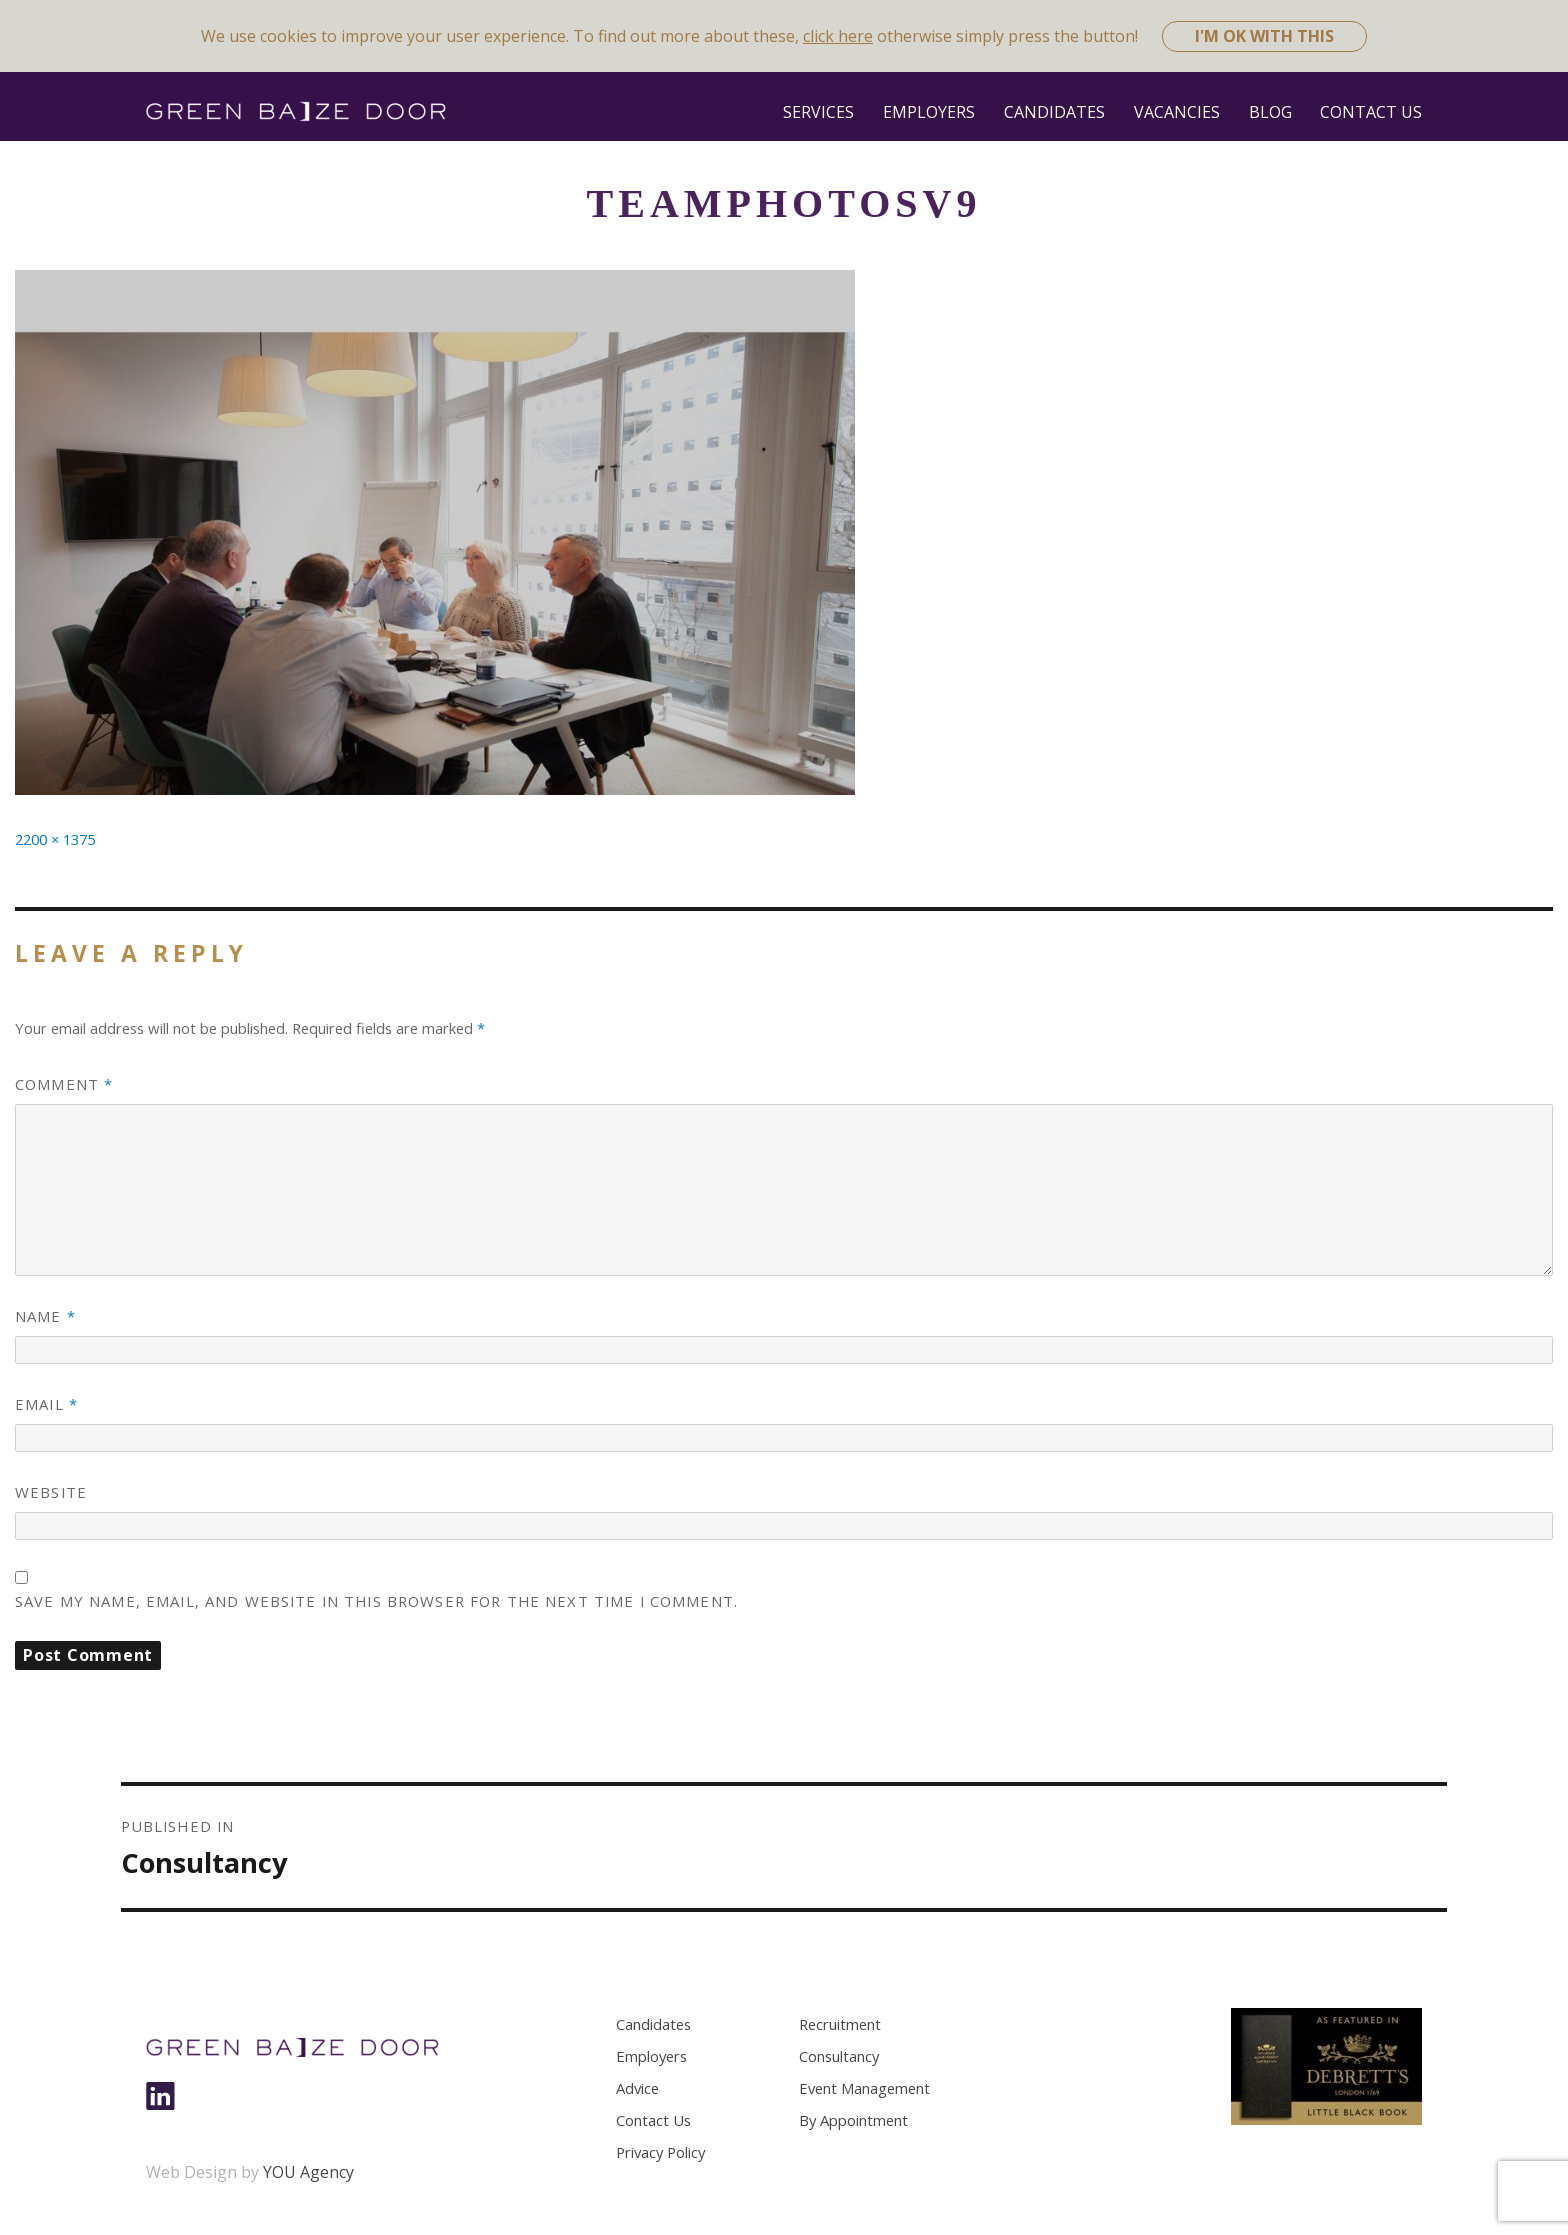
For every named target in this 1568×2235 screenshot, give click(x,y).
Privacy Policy (660, 2152)
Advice (637, 2088)
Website (51, 1492)
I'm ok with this (1264, 36)
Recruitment (840, 2024)
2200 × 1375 (55, 839)
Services (818, 112)
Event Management (864, 2088)
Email (46, 1404)
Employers (929, 112)
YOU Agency (308, 2172)
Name (45, 1316)
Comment (64, 1084)
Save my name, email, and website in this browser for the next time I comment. (376, 1601)
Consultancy (839, 2056)
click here (838, 36)
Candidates (1054, 112)
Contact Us (1371, 112)
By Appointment (853, 2120)
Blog (1270, 112)
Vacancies (1177, 112)
